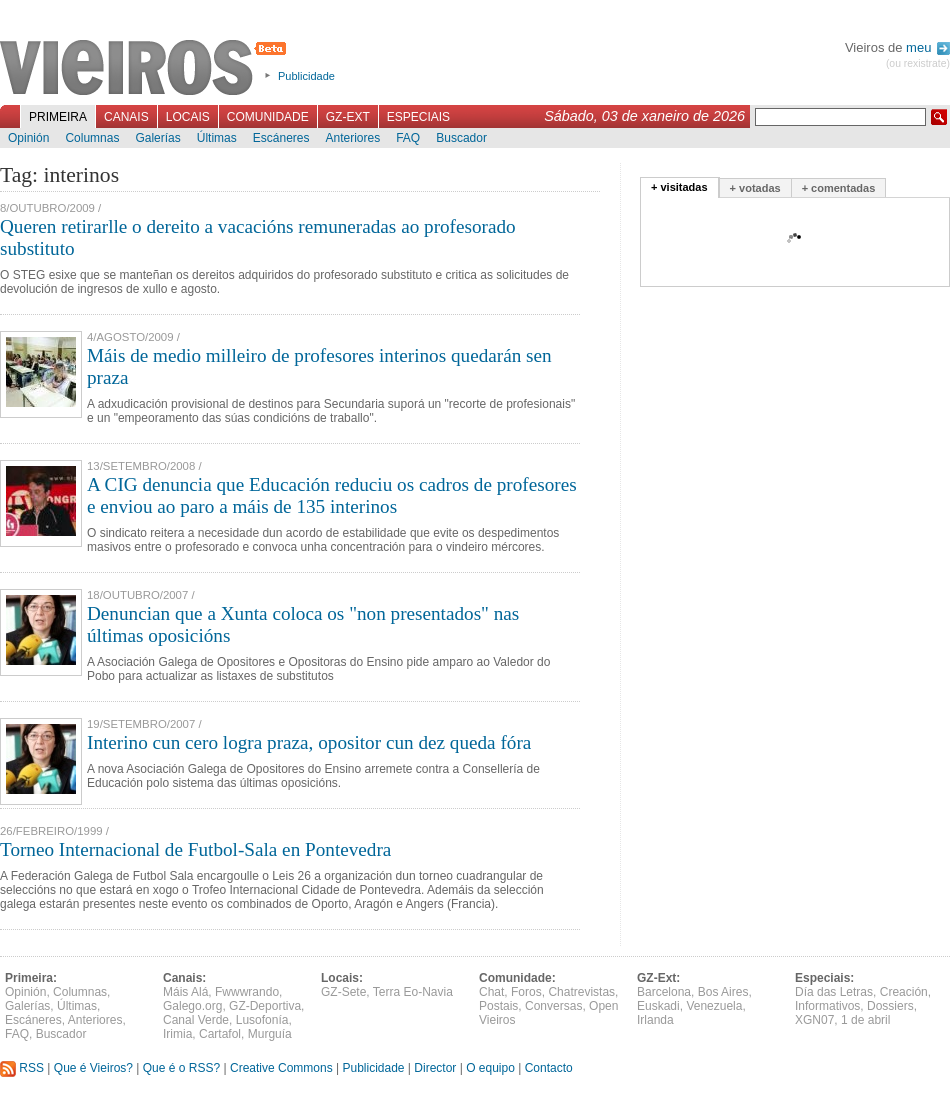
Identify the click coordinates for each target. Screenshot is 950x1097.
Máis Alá (185, 992)
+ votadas (755, 188)
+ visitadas (679, 187)
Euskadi (658, 1006)
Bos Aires (723, 992)
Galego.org (192, 1006)
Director (435, 1068)
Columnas (92, 138)
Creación (904, 992)
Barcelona (664, 992)
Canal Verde (196, 1020)
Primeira (58, 117)
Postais (498, 1006)
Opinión (28, 138)
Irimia (177, 1034)
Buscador (461, 138)
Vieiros (146, 69)
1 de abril (865, 1020)
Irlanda (655, 1020)
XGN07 (814, 1020)
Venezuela (714, 1006)
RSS (22, 1068)
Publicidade (306, 76)
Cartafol (220, 1034)
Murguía (270, 1034)
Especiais (418, 117)
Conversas (553, 1006)
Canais (126, 117)
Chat (491, 992)
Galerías (157, 138)
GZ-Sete (343, 992)
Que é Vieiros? (93, 1068)
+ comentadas (839, 188)
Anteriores (352, 138)
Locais (188, 117)
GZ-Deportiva (265, 1006)
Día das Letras (834, 992)
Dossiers (890, 1006)
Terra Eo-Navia (413, 992)
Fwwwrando (247, 992)
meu (928, 47)
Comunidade (268, 117)
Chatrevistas (581, 992)
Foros (526, 992)
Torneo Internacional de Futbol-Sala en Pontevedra (195, 849)
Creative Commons (281, 1068)
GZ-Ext (348, 117)
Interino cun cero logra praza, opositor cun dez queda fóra (309, 742)
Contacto (549, 1068)
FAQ (408, 138)
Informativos (827, 1006)
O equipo (490, 1068)
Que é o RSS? (181, 1068)
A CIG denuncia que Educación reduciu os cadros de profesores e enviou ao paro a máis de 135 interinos (332, 495)
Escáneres (281, 138)
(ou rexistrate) (918, 63)
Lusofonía (262, 1020)
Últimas (217, 138)
